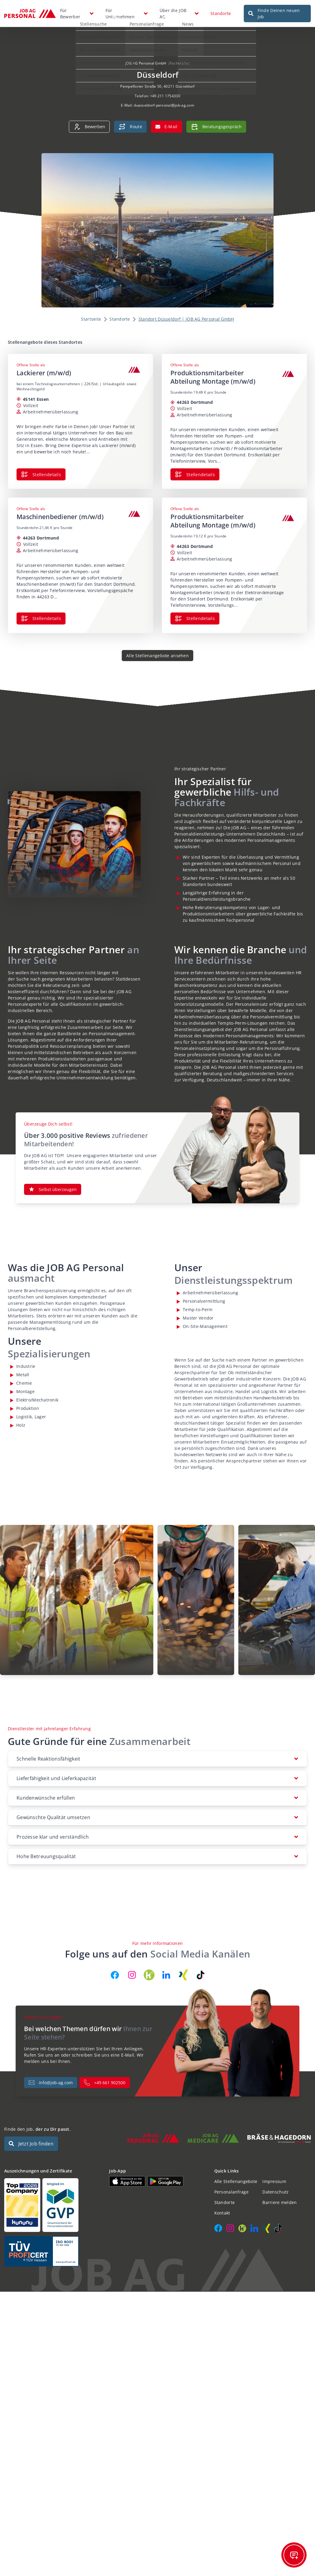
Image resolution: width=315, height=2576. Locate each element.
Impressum (274, 2174)
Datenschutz (275, 2184)
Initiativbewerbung (95, 72)
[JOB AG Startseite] (30, 9)
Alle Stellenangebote (236, 2174)
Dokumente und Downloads (206, 85)
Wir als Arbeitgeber (95, 46)
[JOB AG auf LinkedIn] (166, 1968)
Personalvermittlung (96, 85)
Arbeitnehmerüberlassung (103, 59)
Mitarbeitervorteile (95, 33)
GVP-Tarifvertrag (195, 72)
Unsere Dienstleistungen (151, 33)
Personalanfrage (142, 20)
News (183, 20)
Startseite (91, 312)
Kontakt (186, 46)
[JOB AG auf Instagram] (132, 1968)
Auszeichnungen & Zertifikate (209, 59)
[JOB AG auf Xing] (183, 1968)
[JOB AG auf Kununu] (149, 1968)
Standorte (220, 10)
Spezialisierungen (144, 46)
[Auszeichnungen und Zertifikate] (52, 2198)
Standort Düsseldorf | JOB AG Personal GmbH (186, 312)
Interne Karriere (194, 33)
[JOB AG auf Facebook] (114, 1968)
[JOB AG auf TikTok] (200, 1968)
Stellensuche (88, 20)
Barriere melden (279, 2195)
